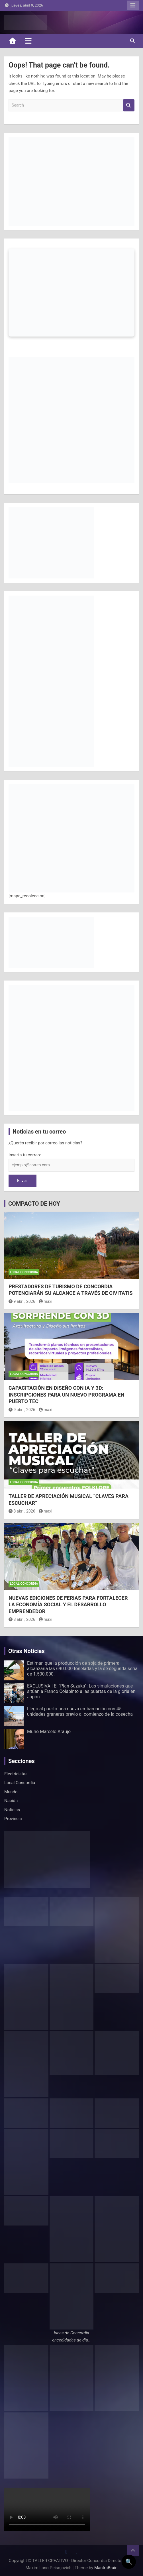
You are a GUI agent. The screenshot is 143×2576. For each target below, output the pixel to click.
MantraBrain (106, 2567)
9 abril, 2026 (22, 1301)
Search (128, 105)
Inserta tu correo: (25, 1154)
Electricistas (16, 1773)
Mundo (11, 1791)
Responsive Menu (133, 5)
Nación (11, 1800)
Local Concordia (24, 1272)
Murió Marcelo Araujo (49, 1731)
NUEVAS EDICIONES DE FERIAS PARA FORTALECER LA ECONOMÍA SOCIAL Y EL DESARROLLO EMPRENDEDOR (68, 1604)
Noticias (12, 1809)
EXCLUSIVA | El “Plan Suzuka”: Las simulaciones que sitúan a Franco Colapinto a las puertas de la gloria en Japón (81, 1691)
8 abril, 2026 (22, 1511)
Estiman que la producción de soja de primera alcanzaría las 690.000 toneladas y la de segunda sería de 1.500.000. (82, 1668)
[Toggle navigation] (28, 40)
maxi (45, 1301)
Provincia (13, 1818)
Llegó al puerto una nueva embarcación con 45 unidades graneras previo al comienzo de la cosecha (80, 1711)
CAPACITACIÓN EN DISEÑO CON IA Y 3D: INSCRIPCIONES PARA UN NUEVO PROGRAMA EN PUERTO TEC (66, 1394)
